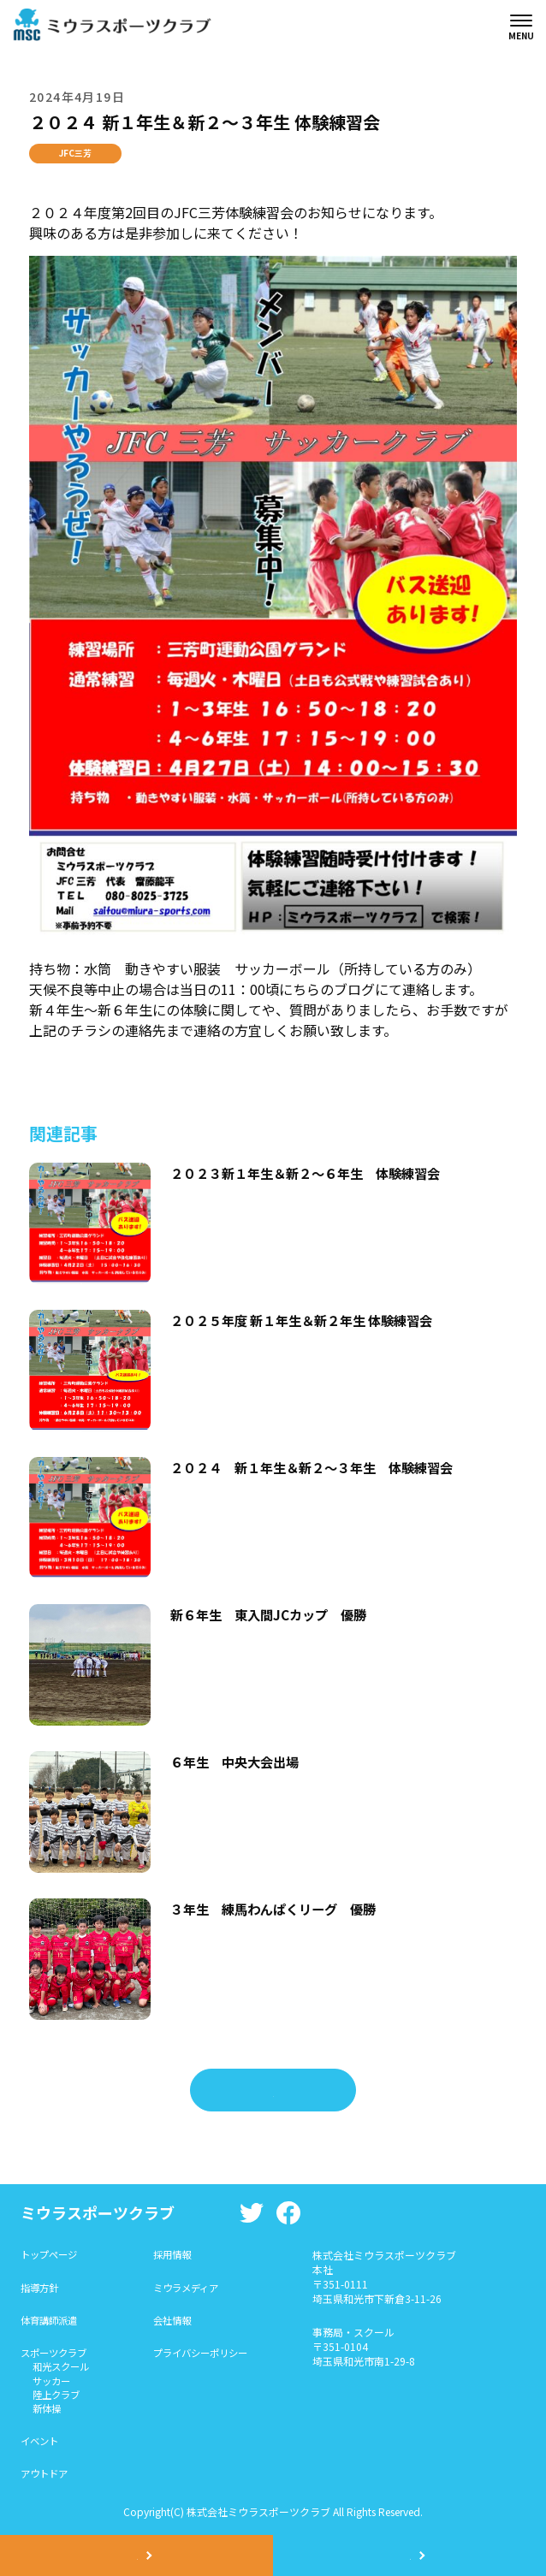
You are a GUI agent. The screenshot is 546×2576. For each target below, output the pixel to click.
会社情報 (178, 2321)
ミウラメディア (193, 2288)
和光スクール (63, 2369)
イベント (41, 2446)
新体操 (48, 2413)
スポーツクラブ (56, 2355)
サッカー (53, 2384)
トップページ (51, 2254)
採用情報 (178, 2254)
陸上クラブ (58, 2398)
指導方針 (41, 2288)
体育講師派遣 (51, 2321)
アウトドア (46, 2479)
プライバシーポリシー (209, 2355)
